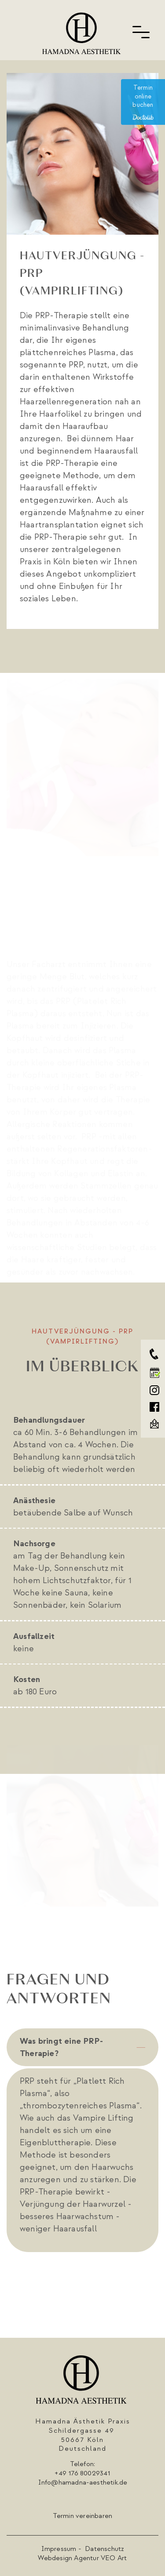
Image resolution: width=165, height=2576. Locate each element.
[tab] (82, 2047)
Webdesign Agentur (68, 2558)
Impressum (59, 2548)
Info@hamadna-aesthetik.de (83, 2482)
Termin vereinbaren (83, 2515)
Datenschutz (104, 2548)
